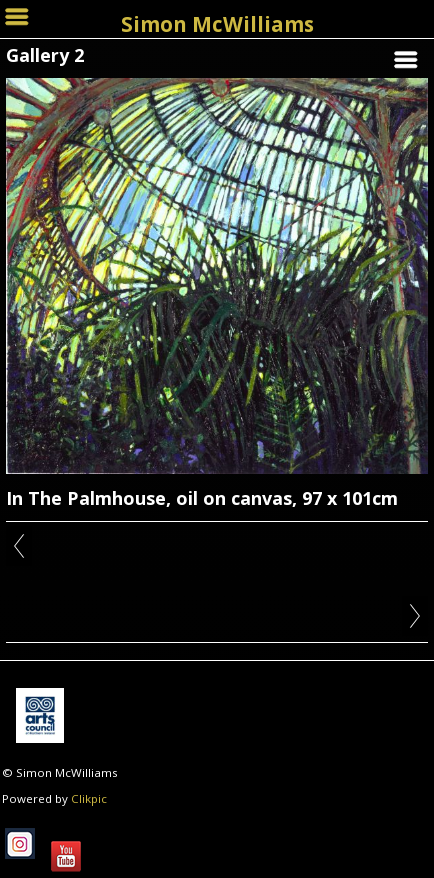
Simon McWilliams (217, 24)
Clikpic (89, 798)
